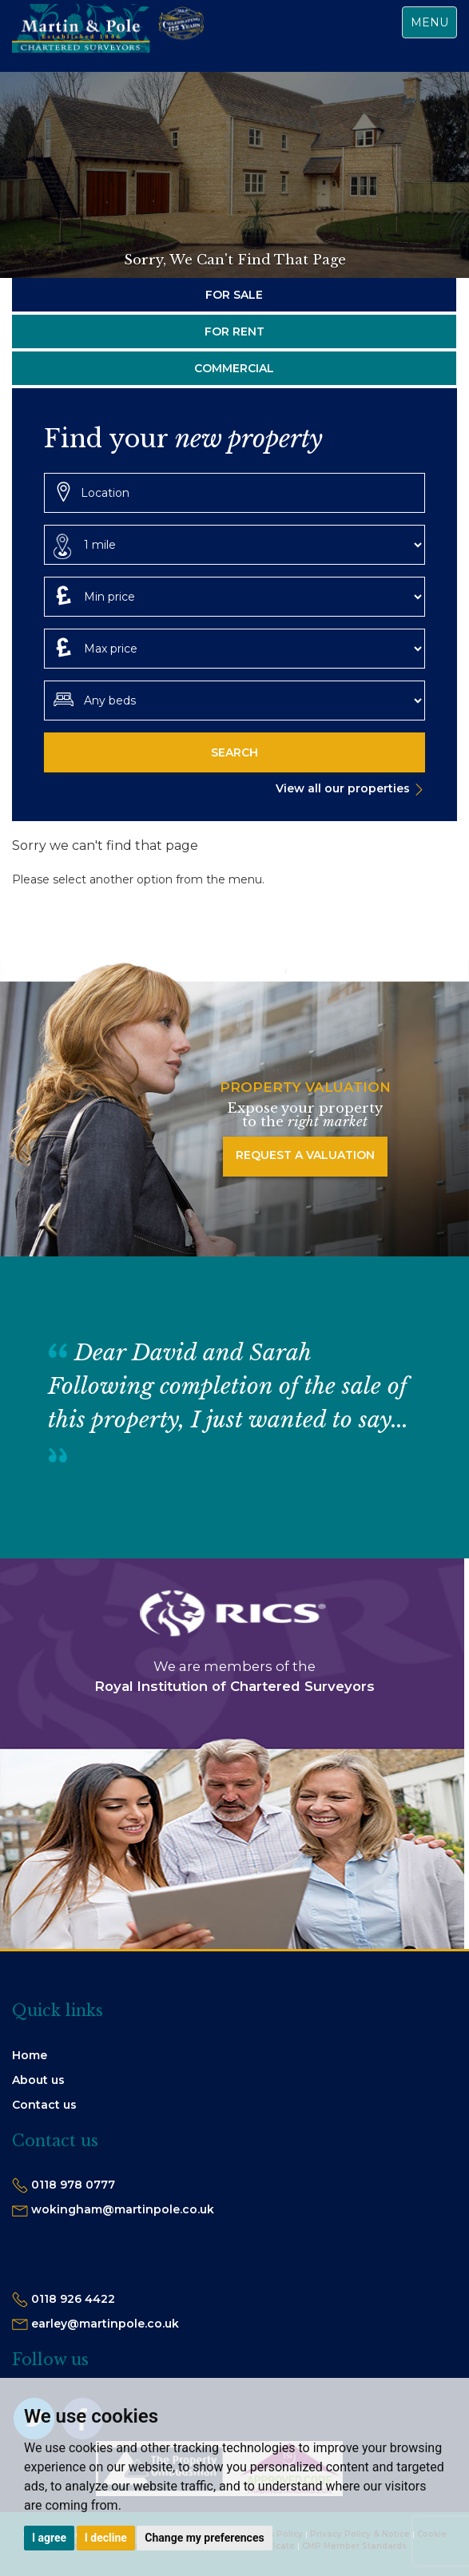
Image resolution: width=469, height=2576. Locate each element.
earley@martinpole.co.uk (105, 2323)
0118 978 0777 (73, 2184)
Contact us (44, 2105)
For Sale (234, 295)
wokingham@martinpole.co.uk (122, 2209)
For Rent (234, 331)
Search (234, 752)
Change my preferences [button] (204, 2537)
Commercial (234, 368)
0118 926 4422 (73, 2299)
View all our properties (343, 788)
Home (29, 2055)
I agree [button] (49, 2537)
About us (38, 2080)
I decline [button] (106, 2537)
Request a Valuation (305, 1155)
